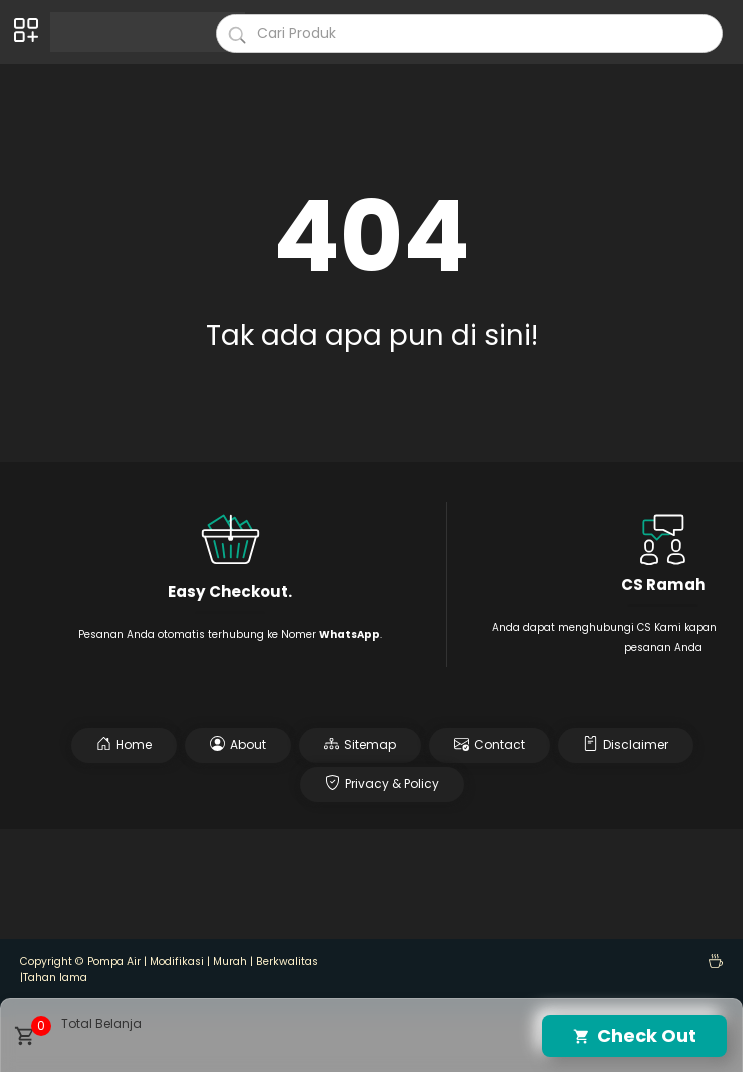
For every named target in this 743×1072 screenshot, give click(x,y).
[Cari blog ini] (469, 33)
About (238, 744)
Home (124, 744)
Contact (489, 744)
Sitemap (360, 744)
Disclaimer (625, 744)
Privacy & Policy (382, 783)
